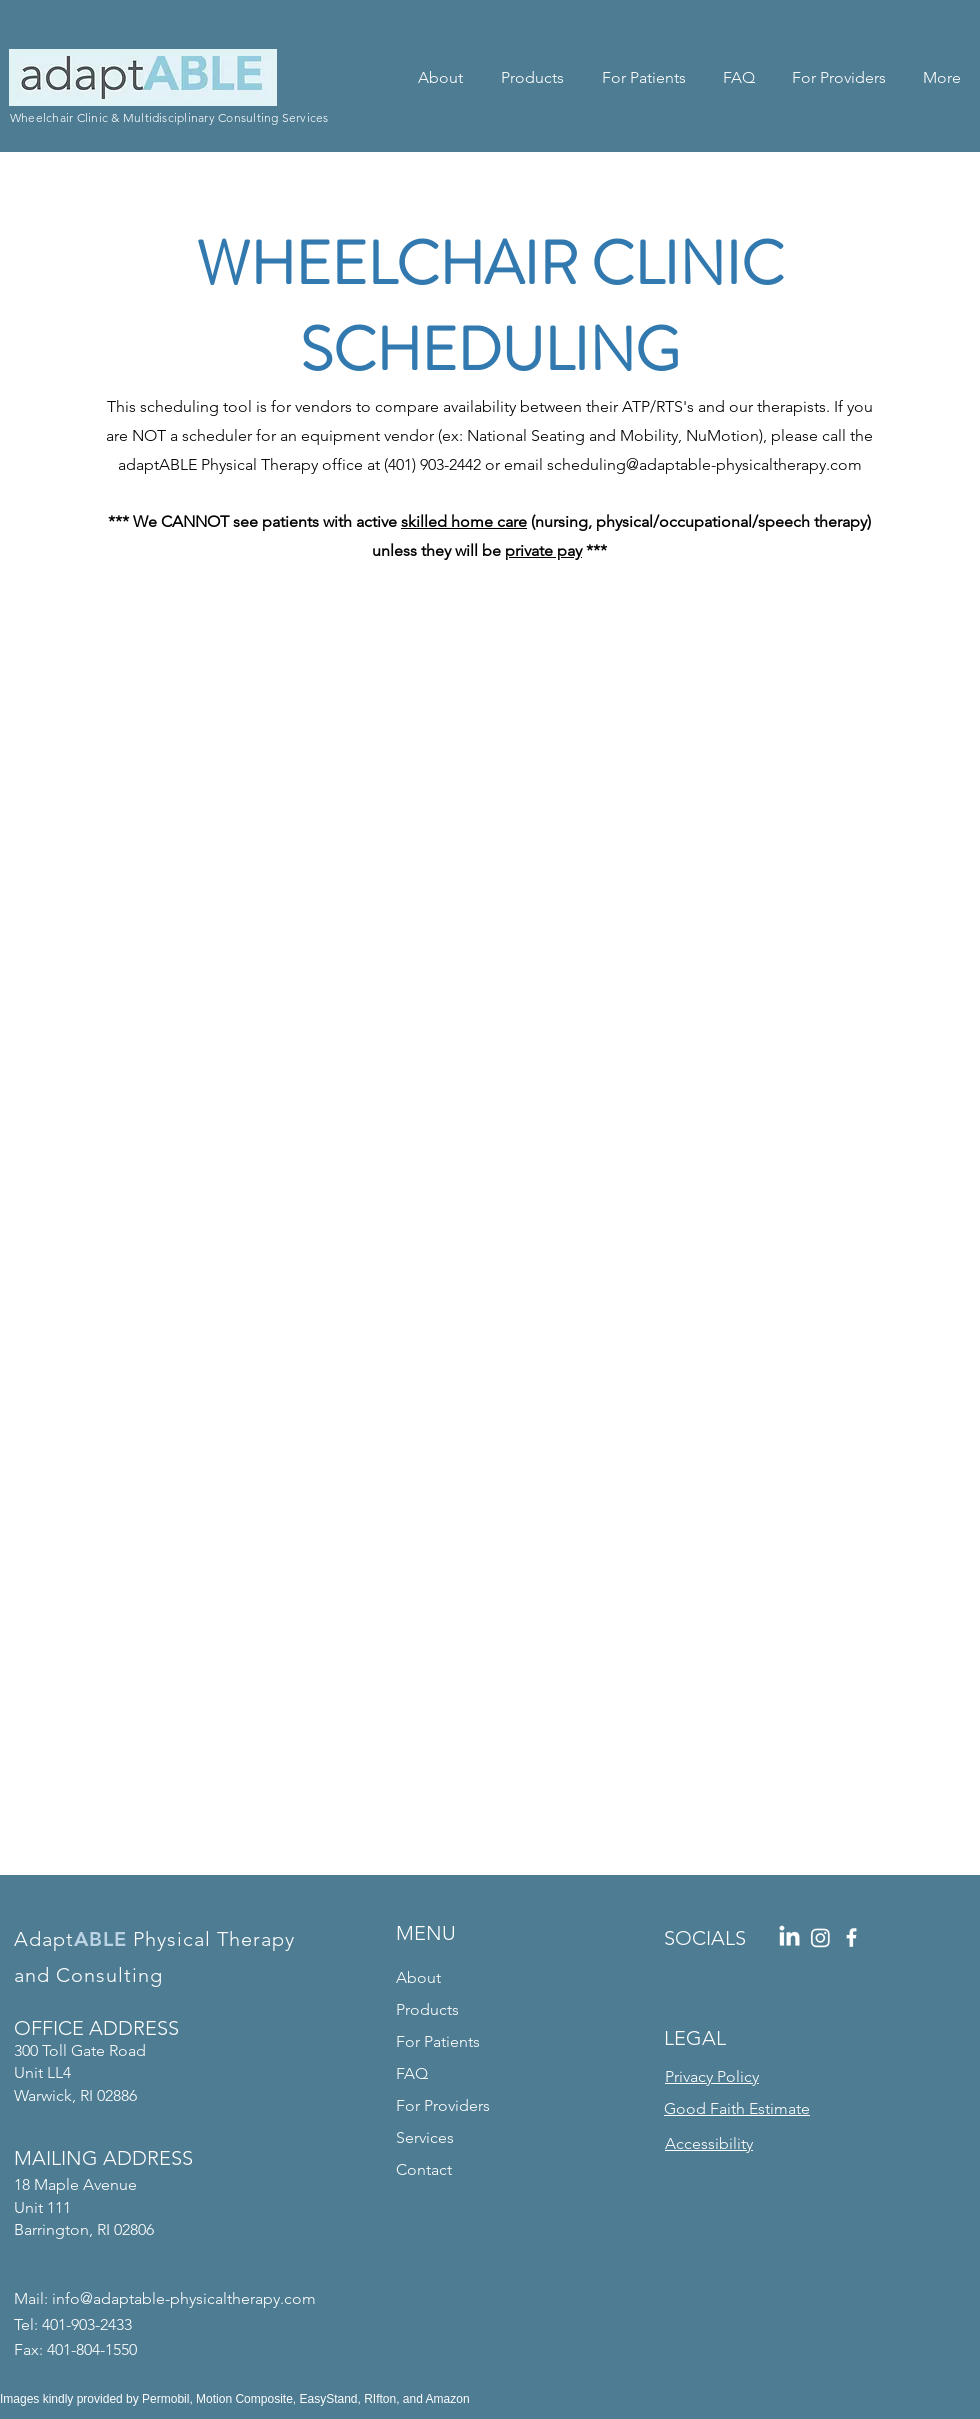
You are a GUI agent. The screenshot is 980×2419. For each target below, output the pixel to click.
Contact (424, 2169)
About (418, 1977)
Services (425, 2137)
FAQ (412, 2073)
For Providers (443, 2105)
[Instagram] (820, 1937)
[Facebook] (851, 1937)
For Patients (438, 2041)
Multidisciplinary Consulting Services (226, 117)
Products (427, 2009)
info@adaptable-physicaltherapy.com (184, 2298)
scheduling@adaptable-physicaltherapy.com (704, 464)
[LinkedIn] (789, 1937)
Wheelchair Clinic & (66, 117)
